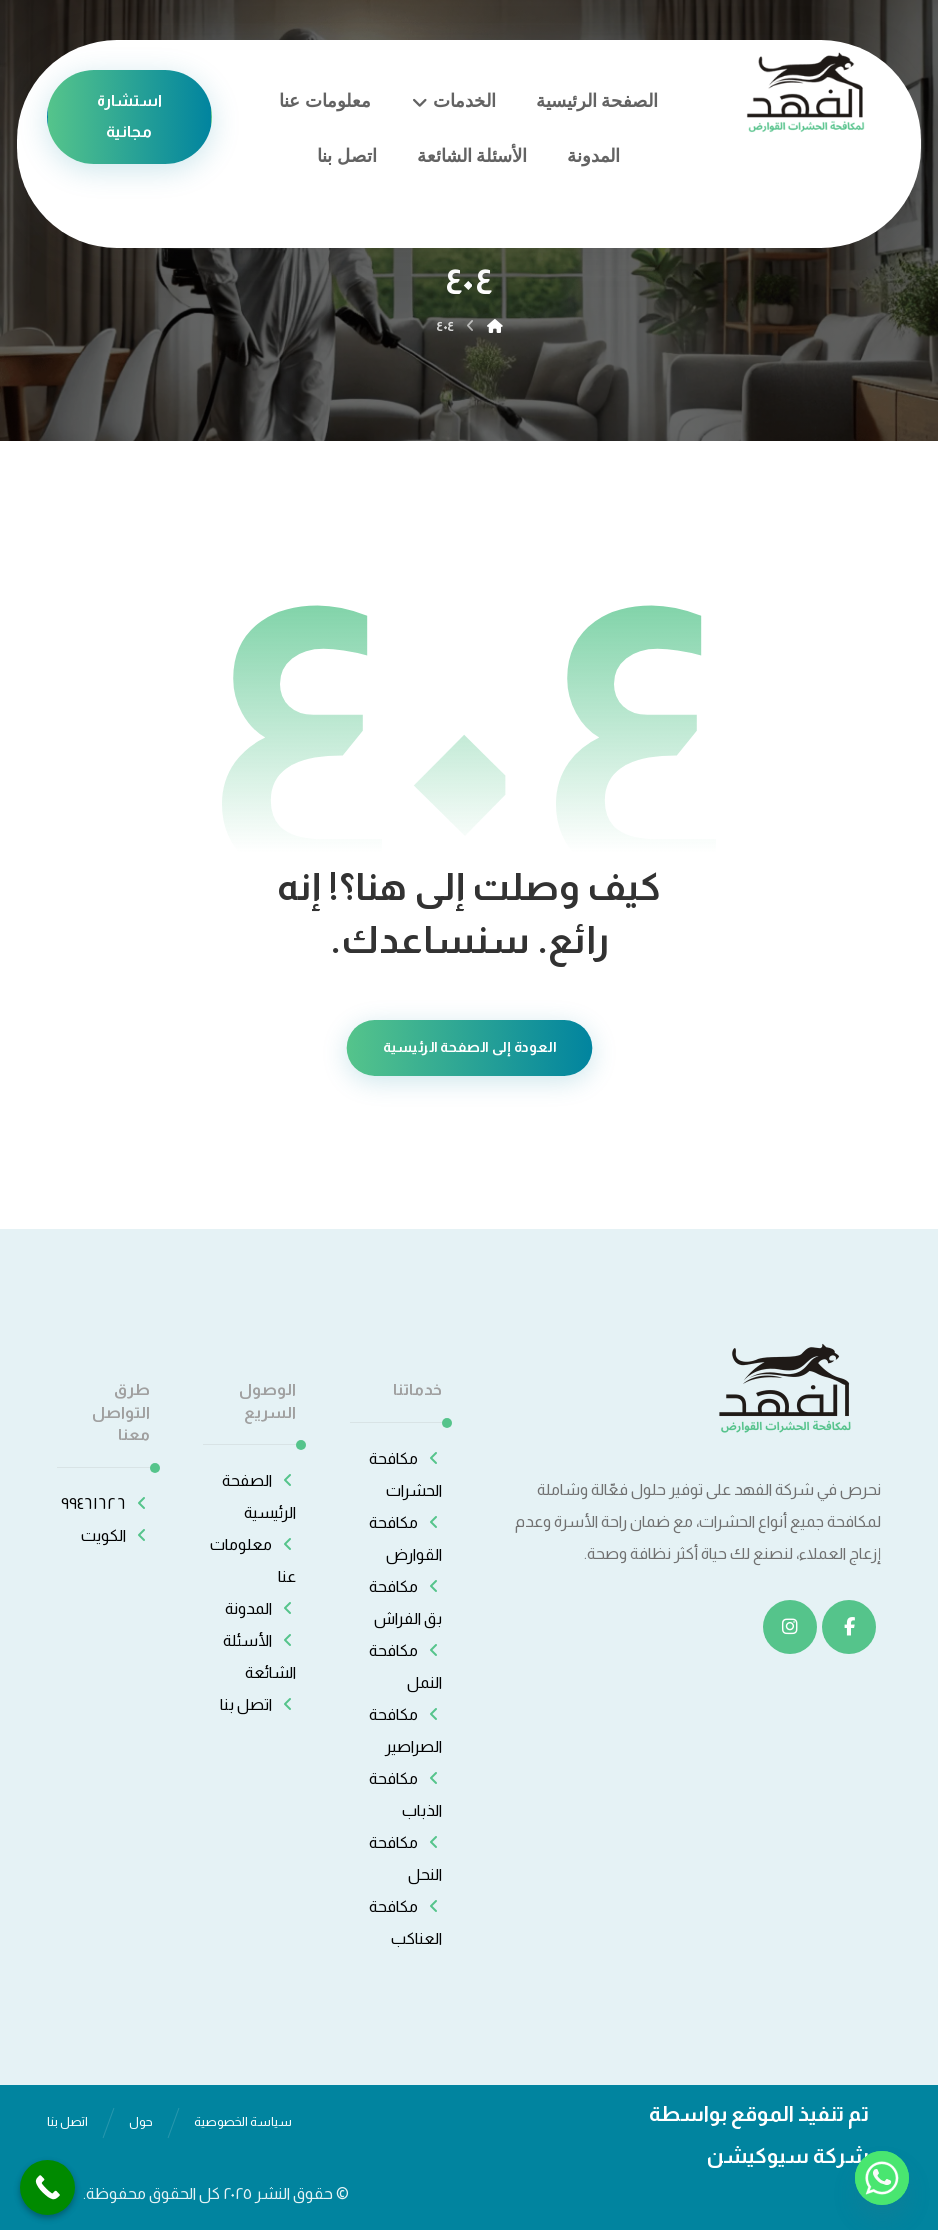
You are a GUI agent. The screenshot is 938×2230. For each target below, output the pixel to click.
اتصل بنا (258, 1704)
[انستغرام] (790, 1627)
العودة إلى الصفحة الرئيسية (469, 1047)
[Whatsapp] (882, 2178)
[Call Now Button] (47, 2187)
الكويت (115, 1535)
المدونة (260, 1608)
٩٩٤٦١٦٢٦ (105, 1503)
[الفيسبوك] (849, 1627)
